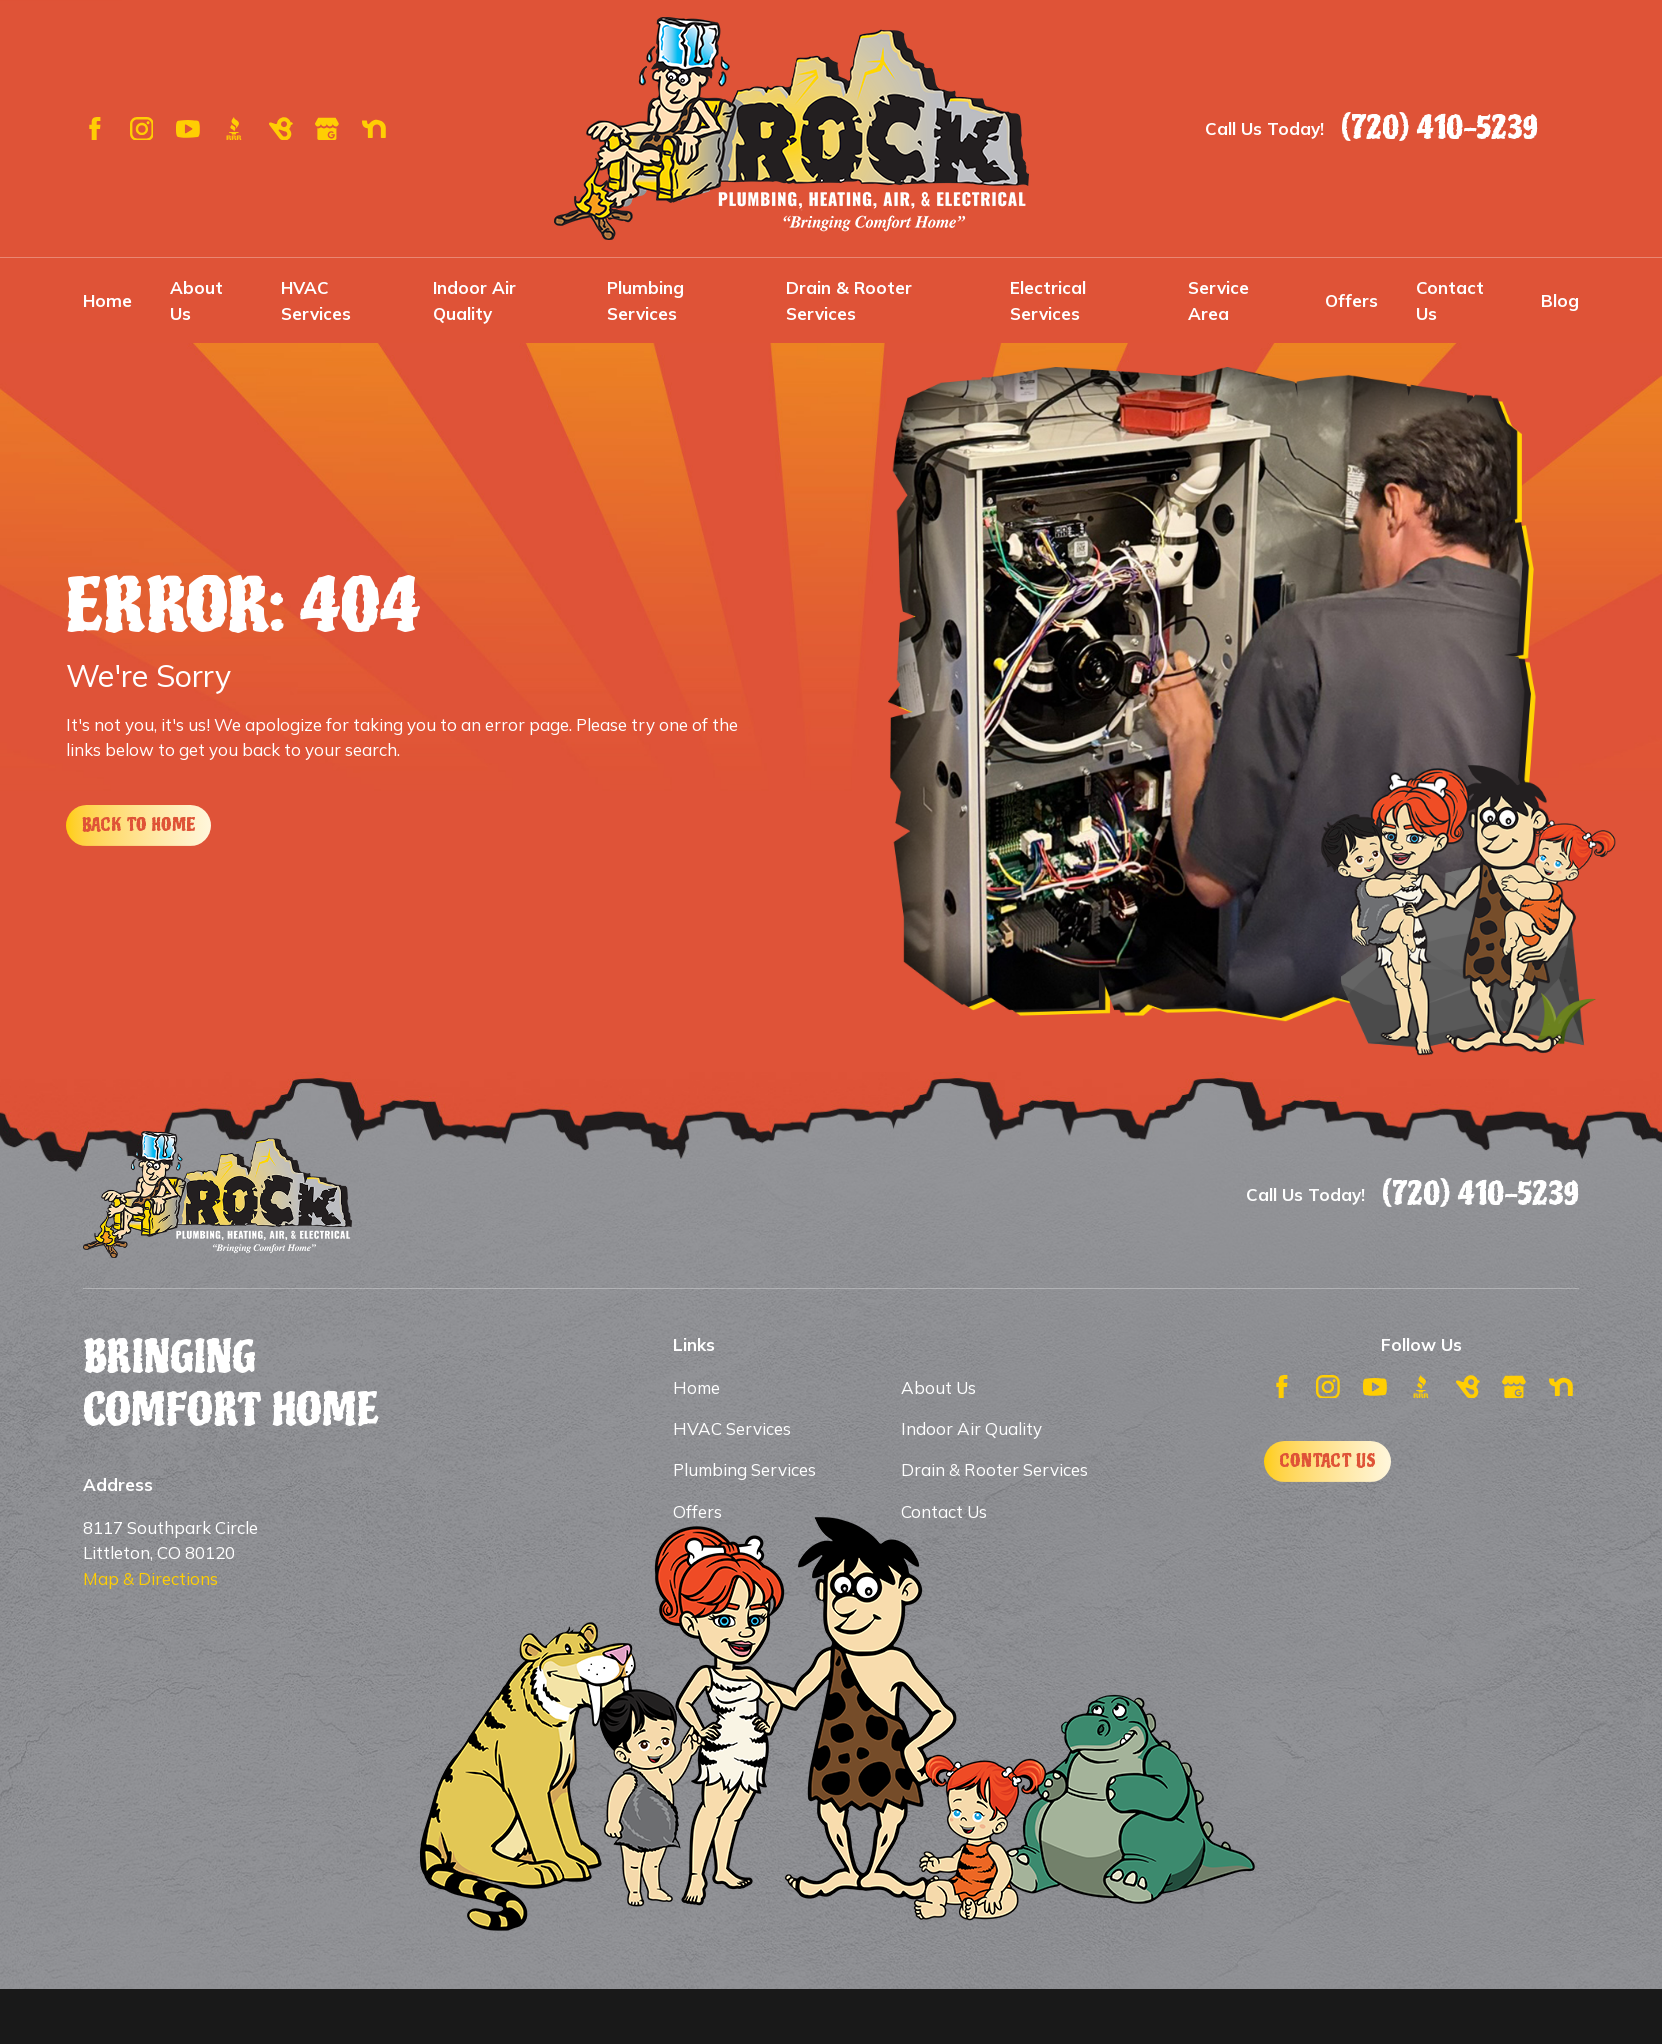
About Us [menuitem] (196, 300)
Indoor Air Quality (971, 1428)
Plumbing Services (744, 1469)
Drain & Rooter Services (994, 1469)
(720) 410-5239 (1439, 128)
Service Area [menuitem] (1218, 300)
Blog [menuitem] (1560, 300)
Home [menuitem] (107, 300)
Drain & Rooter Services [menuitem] (849, 300)
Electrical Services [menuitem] (1048, 300)
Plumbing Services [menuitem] (645, 300)
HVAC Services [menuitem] (316, 300)
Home (696, 1387)
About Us (938, 1387)
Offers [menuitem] (1351, 300)
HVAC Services (732, 1428)
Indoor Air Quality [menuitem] (474, 300)
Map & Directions (150, 1578)
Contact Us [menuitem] (1450, 300)
